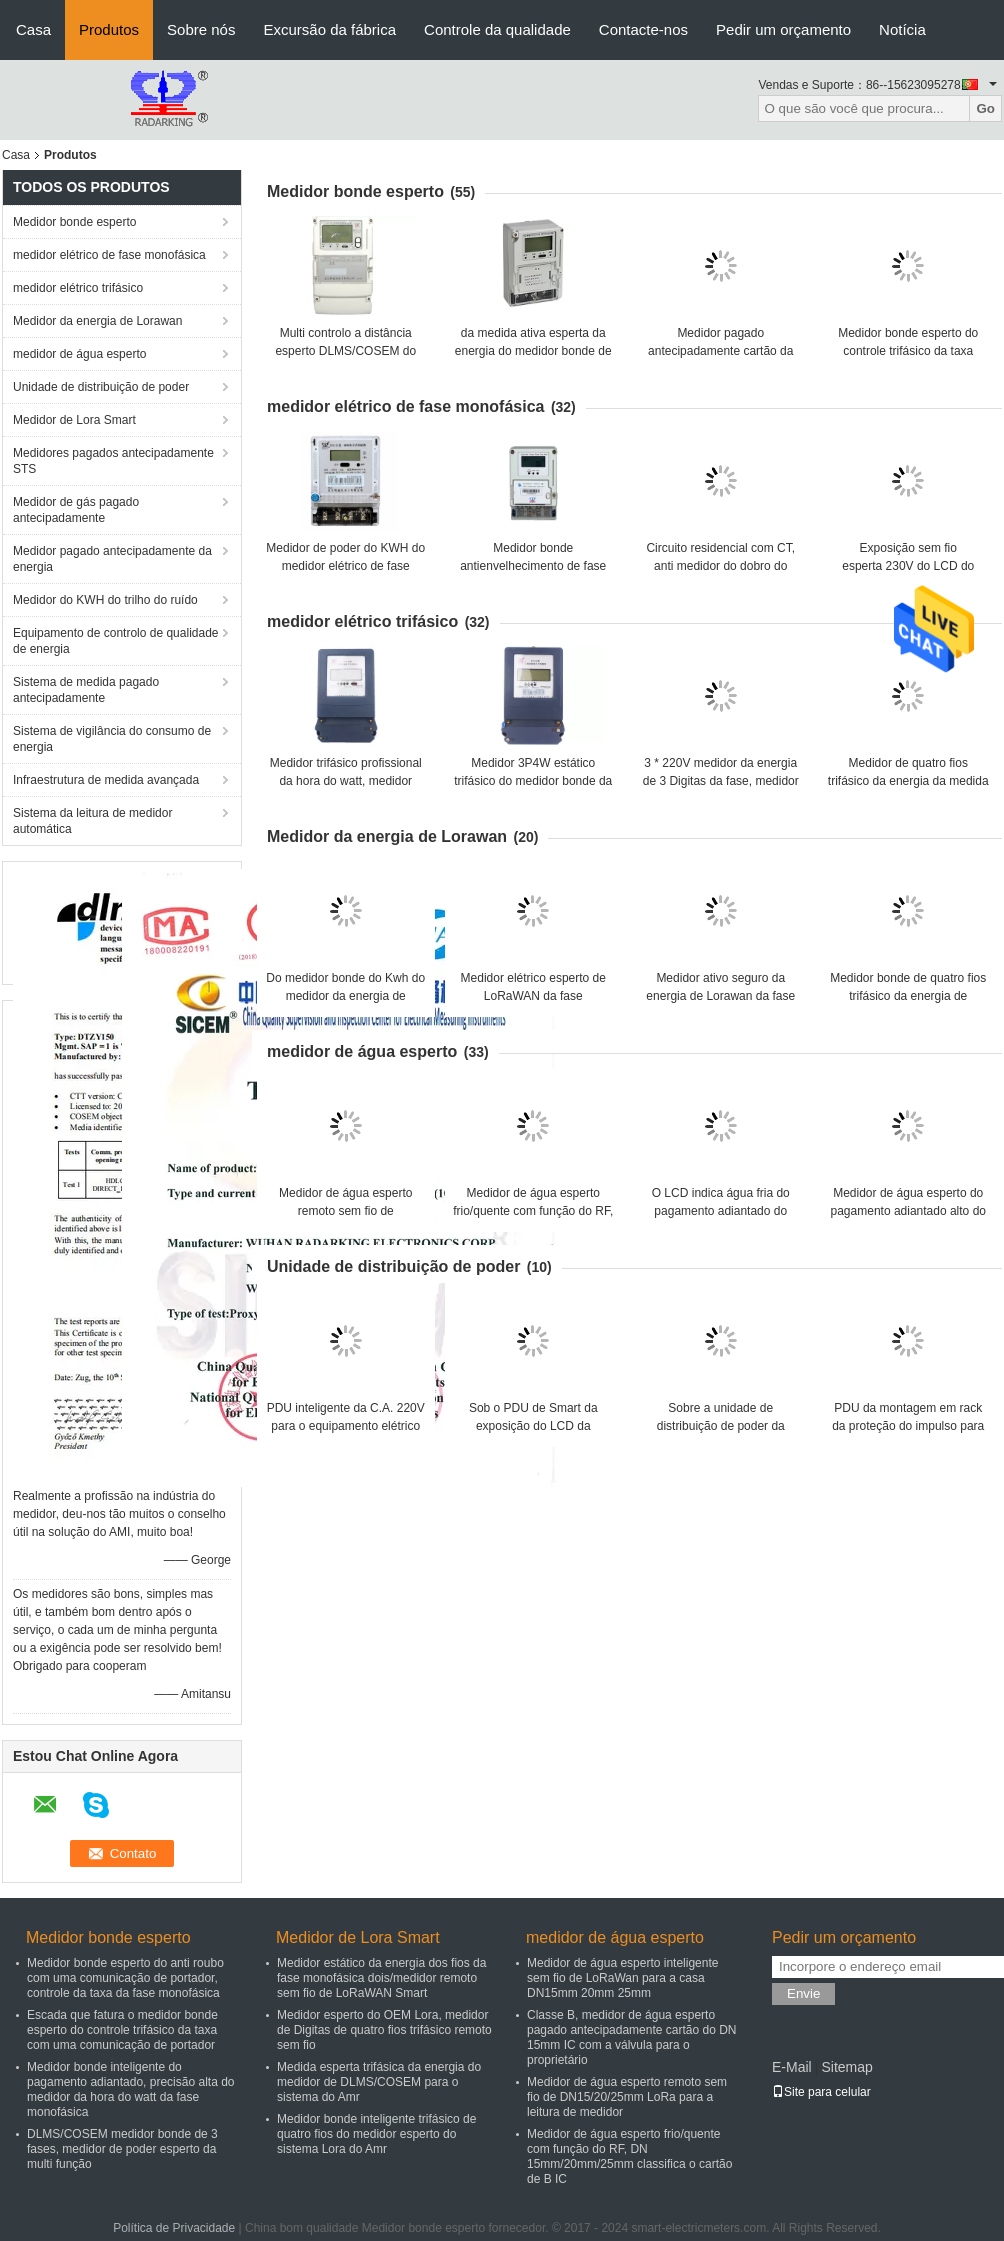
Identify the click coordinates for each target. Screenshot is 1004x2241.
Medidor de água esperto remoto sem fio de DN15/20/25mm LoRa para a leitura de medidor (627, 2097)
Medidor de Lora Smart (74, 420)
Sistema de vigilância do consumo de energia (112, 739)
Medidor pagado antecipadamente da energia (112, 559)
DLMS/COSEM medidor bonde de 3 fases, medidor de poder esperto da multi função (122, 2149)
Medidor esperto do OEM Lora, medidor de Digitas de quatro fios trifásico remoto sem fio (384, 2030)
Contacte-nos (643, 29)
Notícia (902, 29)
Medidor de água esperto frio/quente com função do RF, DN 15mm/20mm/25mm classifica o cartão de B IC (629, 2156)
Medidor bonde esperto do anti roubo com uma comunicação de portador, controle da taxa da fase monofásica (125, 1978)
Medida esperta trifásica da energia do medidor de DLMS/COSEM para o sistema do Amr (379, 2082)
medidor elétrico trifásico (78, 288)
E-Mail (792, 2067)
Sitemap (846, 2067)
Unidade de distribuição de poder (101, 387)
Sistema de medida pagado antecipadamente (86, 690)
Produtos (109, 29)
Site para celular (821, 2092)
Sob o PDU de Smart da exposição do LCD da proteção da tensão (533, 1426)
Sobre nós (201, 29)
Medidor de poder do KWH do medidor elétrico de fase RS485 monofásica (345, 566)
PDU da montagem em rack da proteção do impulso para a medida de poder (908, 1426)
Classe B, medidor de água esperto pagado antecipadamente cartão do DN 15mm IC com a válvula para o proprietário (631, 2037)
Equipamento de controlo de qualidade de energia (116, 641)
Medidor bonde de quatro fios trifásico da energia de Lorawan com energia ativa (908, 996)
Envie (803, 1993)
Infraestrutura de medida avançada (106, 780)
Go (985, 108)
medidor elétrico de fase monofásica (109, 255)
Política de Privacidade (174, 2228)
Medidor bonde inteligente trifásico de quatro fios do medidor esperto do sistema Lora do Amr (376, 2134)
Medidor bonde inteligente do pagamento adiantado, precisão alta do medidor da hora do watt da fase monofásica (131, 2089)
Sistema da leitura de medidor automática (92, 821)
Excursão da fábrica (329, 29)
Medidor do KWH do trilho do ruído (105, 600)
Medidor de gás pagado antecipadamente (76, 510)
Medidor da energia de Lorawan (97, 321)
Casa (33, 29)
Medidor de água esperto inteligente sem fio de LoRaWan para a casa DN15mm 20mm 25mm (622, 1978)
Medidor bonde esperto (74, 222)
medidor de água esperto (79, 354)
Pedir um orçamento (783, 29)
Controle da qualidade (497, 29)
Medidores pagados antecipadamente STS (113, 461)
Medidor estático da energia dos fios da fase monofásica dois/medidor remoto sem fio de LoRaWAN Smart (381, 1978)
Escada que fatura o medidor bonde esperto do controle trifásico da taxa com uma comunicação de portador (122, 2030)
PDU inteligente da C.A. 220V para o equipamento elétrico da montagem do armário (346, 1426)
